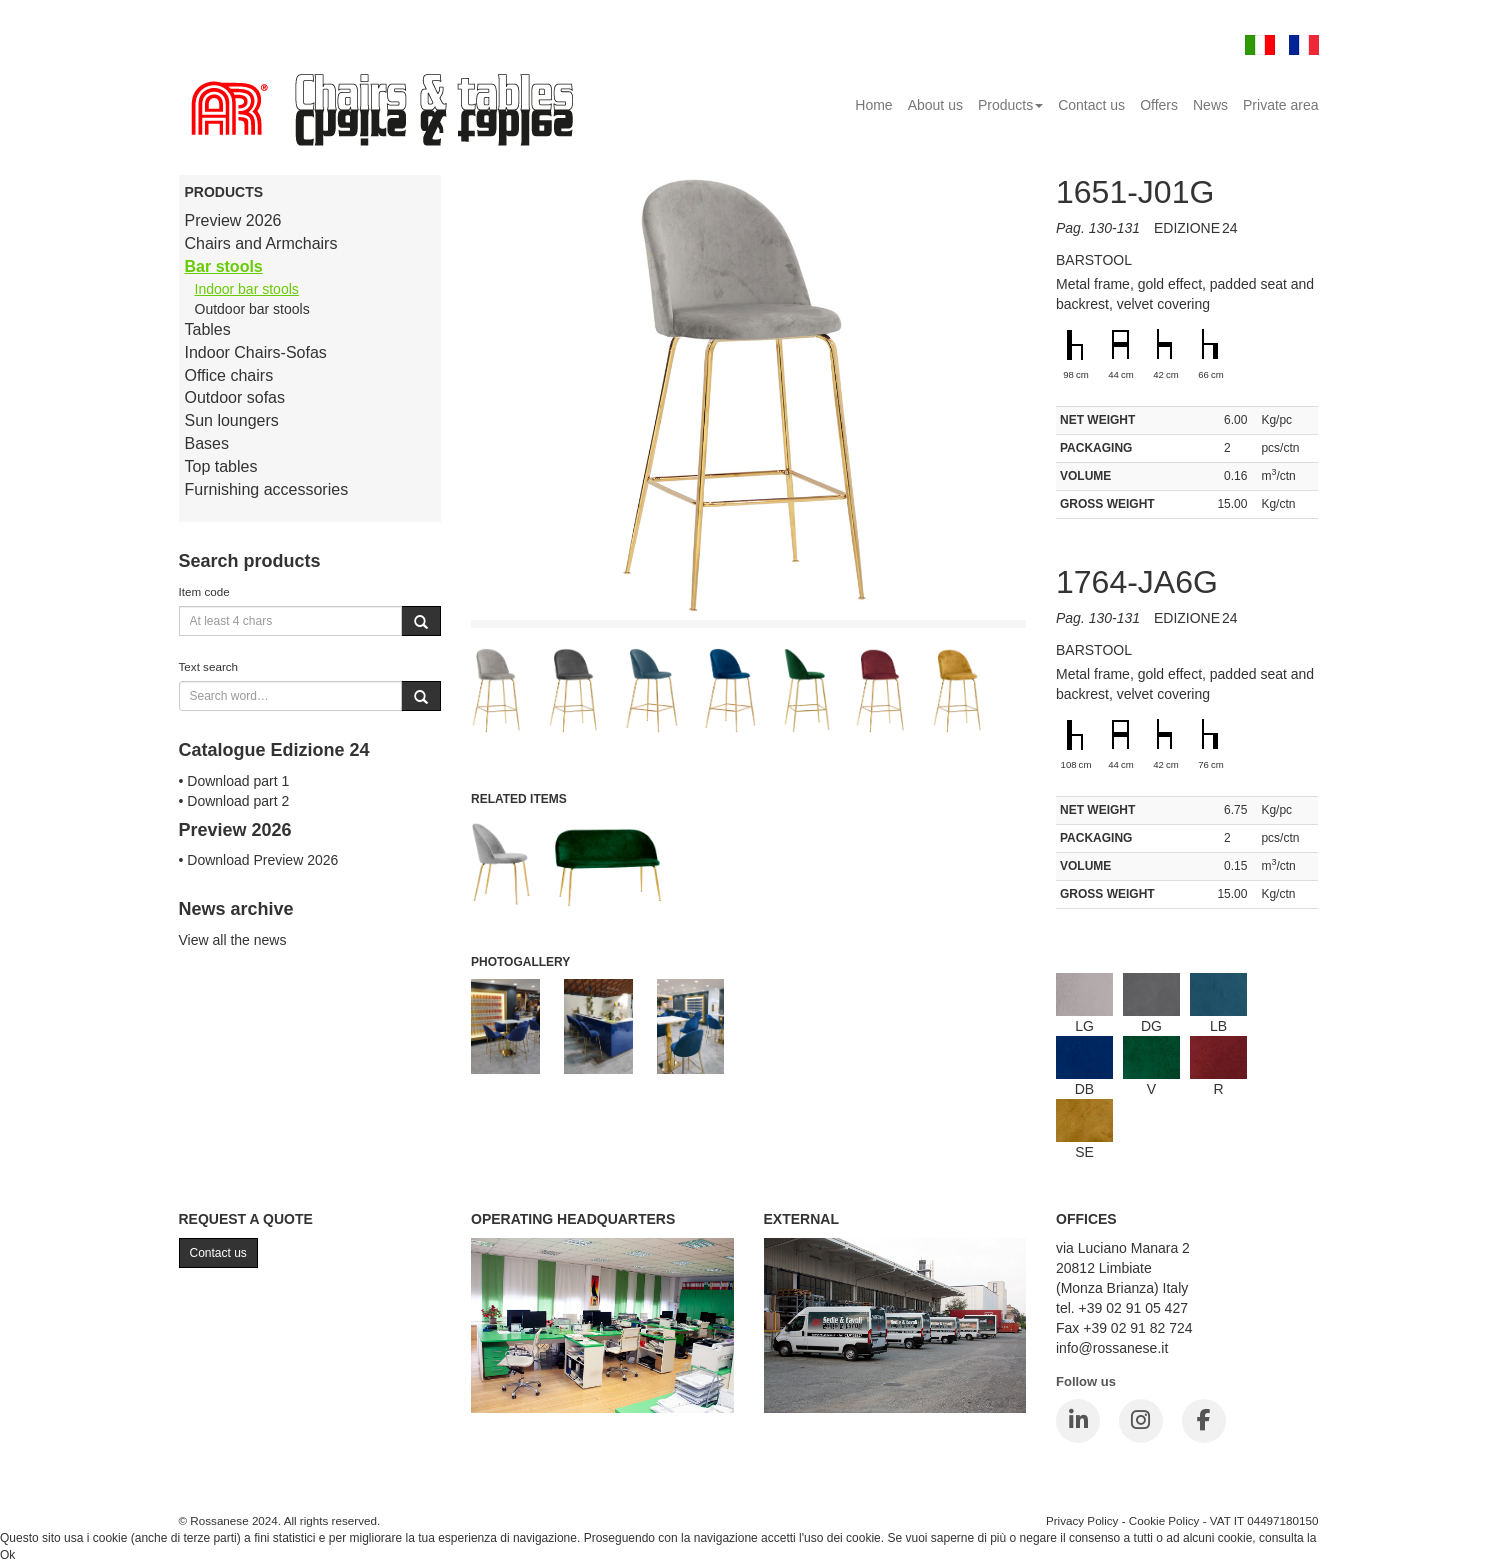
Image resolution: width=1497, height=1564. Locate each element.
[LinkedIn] (1078, 1421)
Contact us (1091, 105)
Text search (209, 666)
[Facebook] (1204, 1421)
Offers (1159, 105)
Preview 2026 (233, 220)
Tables (208, 329)
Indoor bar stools (247, 289)
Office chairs (229, 375)
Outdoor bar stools (252, 309)
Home (873, 105)
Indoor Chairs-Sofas (256, 352)
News (1210, 105)
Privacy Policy (1082, 1520)
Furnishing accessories (267, 489)
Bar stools (224, 266)
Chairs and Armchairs (261, 243)
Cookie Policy (1164, 1520)
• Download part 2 (234, 801)
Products (1010, 105)
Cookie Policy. (1357, 1538)
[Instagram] (1141, 1421)
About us (935, 105)
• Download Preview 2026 (259, 860)
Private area (1280, 105)
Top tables (221, 466)
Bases (207, 443)
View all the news (233, 940)
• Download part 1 (234, 781)
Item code (204, 591)
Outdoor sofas (235, 397)
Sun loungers (232, 420)
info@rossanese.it (1112, 1348)
